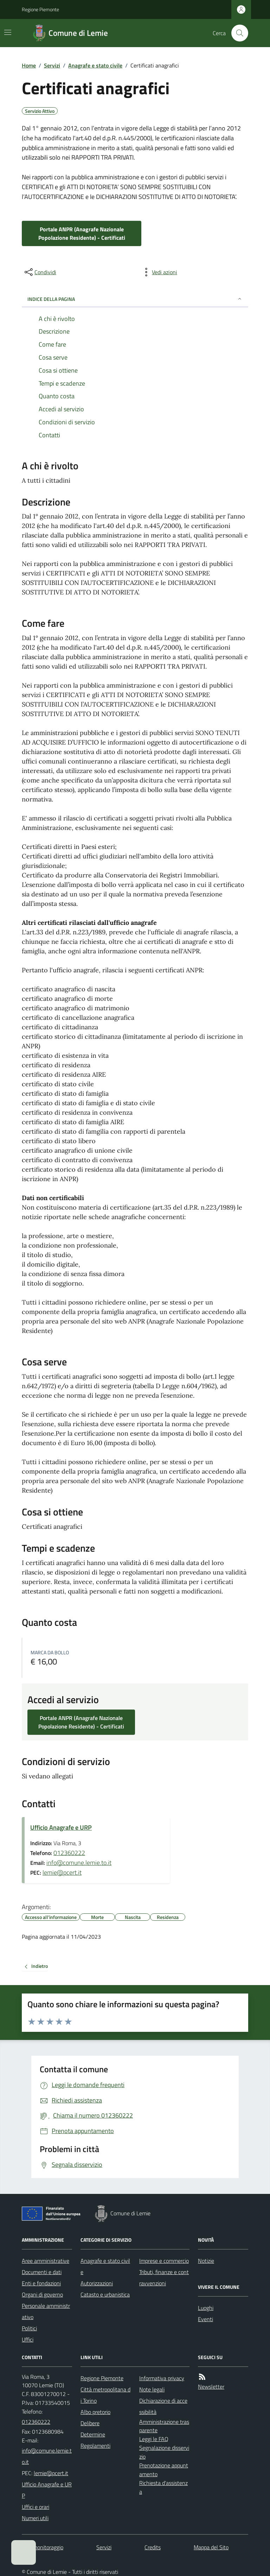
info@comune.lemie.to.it (78, 1862)
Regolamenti (95, 2445)
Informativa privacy (161, 2378)
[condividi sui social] (40, 272)
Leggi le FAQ (153, 2439)
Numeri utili (35, 2518)
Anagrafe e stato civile (95, 65)
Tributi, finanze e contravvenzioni (164, 2277)
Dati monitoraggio (42, 2547)
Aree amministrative (45, 2260)
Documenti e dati (42, 2272)
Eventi (205, 2319)
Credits (152, 2547)
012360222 (69, 1852)
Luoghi (205, 2308)
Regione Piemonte (40, 9)
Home (29, 65)
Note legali (152, 2389)
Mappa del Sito (211, 2547)
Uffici (27, 2339)
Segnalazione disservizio (164, 2452)
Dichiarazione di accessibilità (163, 2406)
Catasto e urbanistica (105, 2294)
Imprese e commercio (164, 2260)
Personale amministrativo (46, 2311)
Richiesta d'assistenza (163, 2487)
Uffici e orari (35, 2507)
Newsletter (211, 2386)
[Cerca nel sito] (237, 33)
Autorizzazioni (97, 2283)
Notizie (206, 2260)
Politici (29, 2328)
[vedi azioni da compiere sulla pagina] (159, 272)
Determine (93, 2434)
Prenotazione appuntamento (163, 2469)
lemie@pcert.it (62, 1872)
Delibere (90, 2423)
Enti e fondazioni (41, 2283)
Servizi (52, 65)
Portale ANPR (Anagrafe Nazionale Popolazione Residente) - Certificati (81, 233)
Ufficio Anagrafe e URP (61, 1827)
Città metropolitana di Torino (105, 2395)
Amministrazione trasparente (164, 2426)
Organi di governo (42, 2294)
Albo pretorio (95, 2412)
